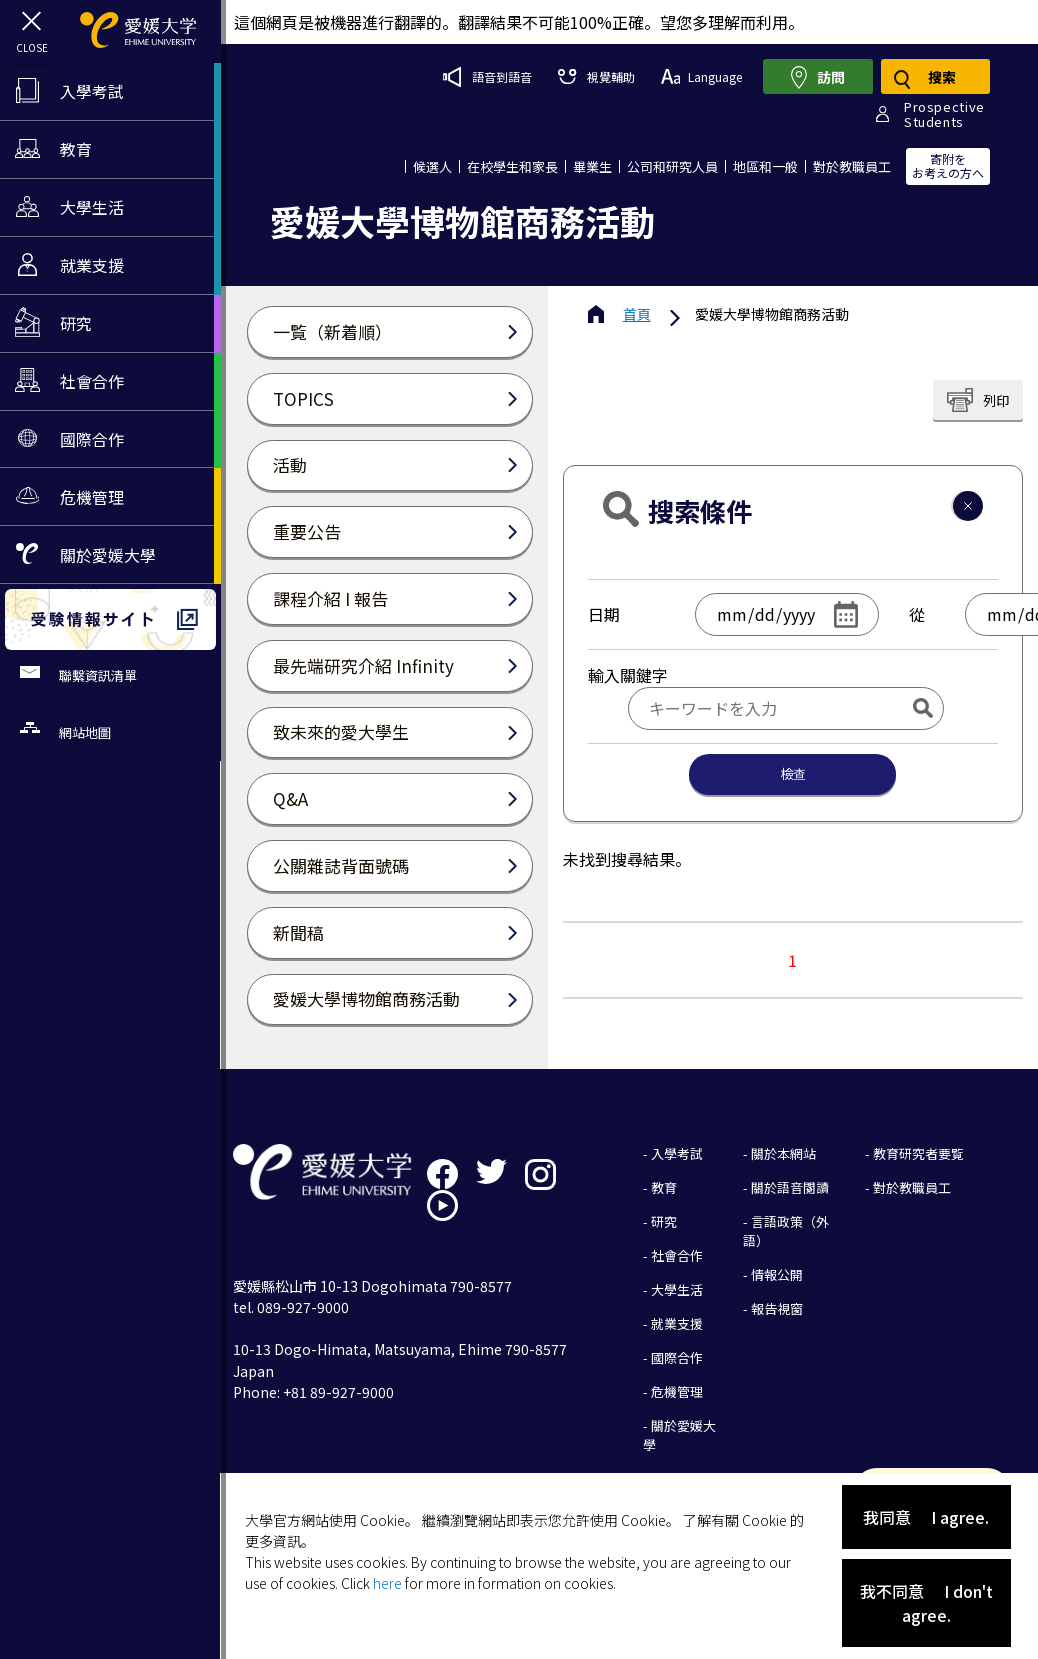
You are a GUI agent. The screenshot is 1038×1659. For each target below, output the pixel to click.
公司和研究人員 (672, 165)
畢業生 (592, 165)
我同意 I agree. (927, 1517)
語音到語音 (486, 76)
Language (700, 76)
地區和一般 (765, 165)
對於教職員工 (852, 165)
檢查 (794, 773)
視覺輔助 (595, 76)
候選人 (432, 165)
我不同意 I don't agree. (926, 1603)
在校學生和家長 (512, 165)
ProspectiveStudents (944, 114)
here (389, 1583)
